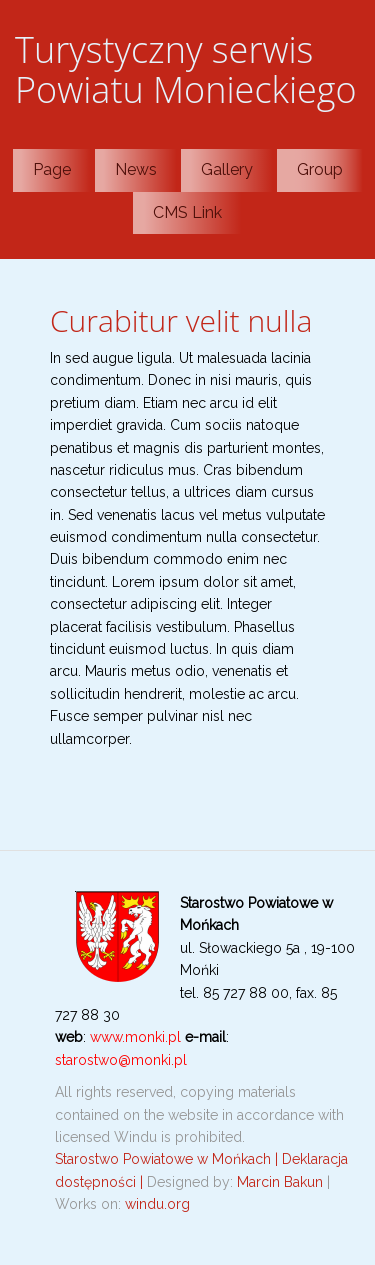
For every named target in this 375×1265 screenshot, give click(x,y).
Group (320, 169)
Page (52, 169)
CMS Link (187, 212)
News (136, 169)
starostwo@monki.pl (121, 1060)
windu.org (157, 1204)
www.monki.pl (135, 1037)
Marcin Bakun (280, 1182)
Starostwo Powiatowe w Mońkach (165, 1159)
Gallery (227, 169)
